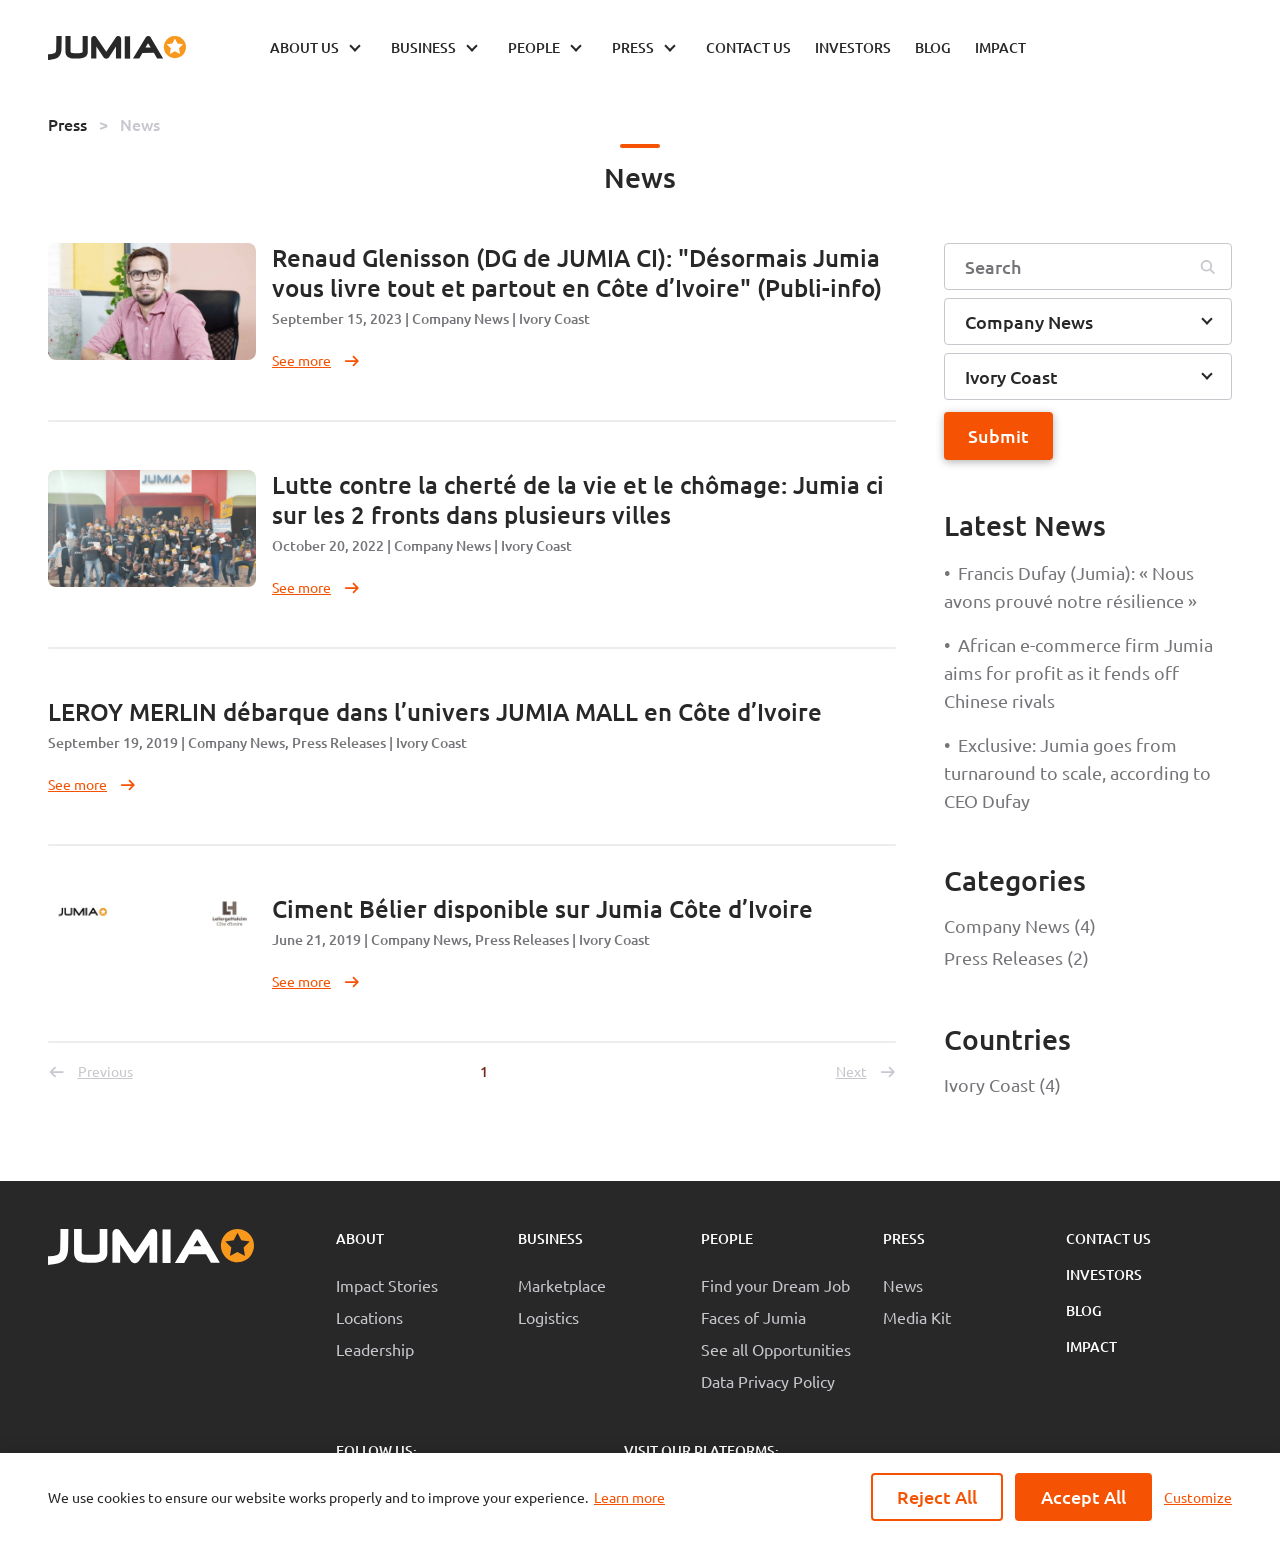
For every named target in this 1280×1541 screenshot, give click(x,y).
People (727, 1238)
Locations (369, 1317)
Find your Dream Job (775, 1285)
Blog (1084, 1310)
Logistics (548, 1317)
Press (67, 124)
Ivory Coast (554, 318)
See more (316, 360)
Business (550, 1238)
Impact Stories (387, 1285)
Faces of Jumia (753, 1317)
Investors (1104, 1274)
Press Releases (339, 742)
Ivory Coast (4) (1002, 1084)
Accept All (1083, 1496)
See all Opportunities (776, 1349)
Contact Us (1108, 1238)
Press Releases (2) (1016, 957)
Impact (1091, 1346)
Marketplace (562, 1285)
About (360, 1238)
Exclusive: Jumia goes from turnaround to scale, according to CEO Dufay (1077, 772)
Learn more (629, 1497)
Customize (1198, 1497)
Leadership (375, 1349)
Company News (460, 318)
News (140, 124)
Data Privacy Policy (768, 1381)
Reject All (937, 1496)
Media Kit (917, 1317)
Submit (998, 435)
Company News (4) (1020, 925)
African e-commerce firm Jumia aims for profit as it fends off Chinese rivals (1078, 672)
